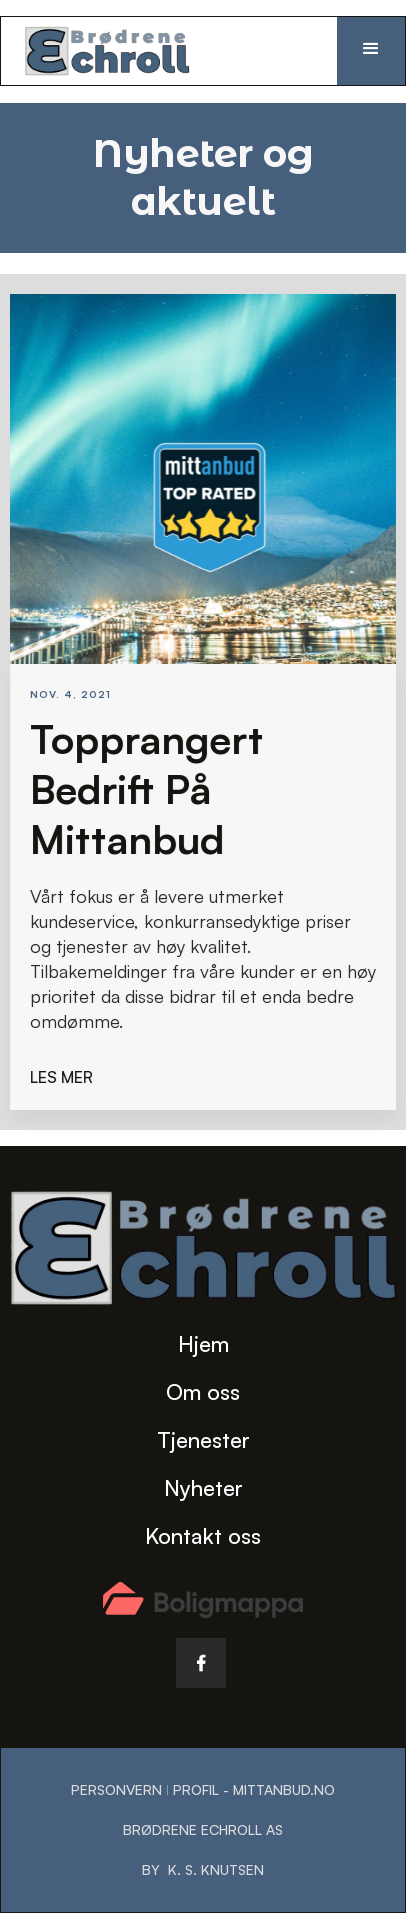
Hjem (203, 1343)
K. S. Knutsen (216, 1869)
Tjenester (203, 1439)
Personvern (116, 1789)
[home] (118, 51)
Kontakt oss (203, 1535)
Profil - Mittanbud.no (254, 1789)
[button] (371, 51)
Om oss (203, 1391)
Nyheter (203, 1487)
